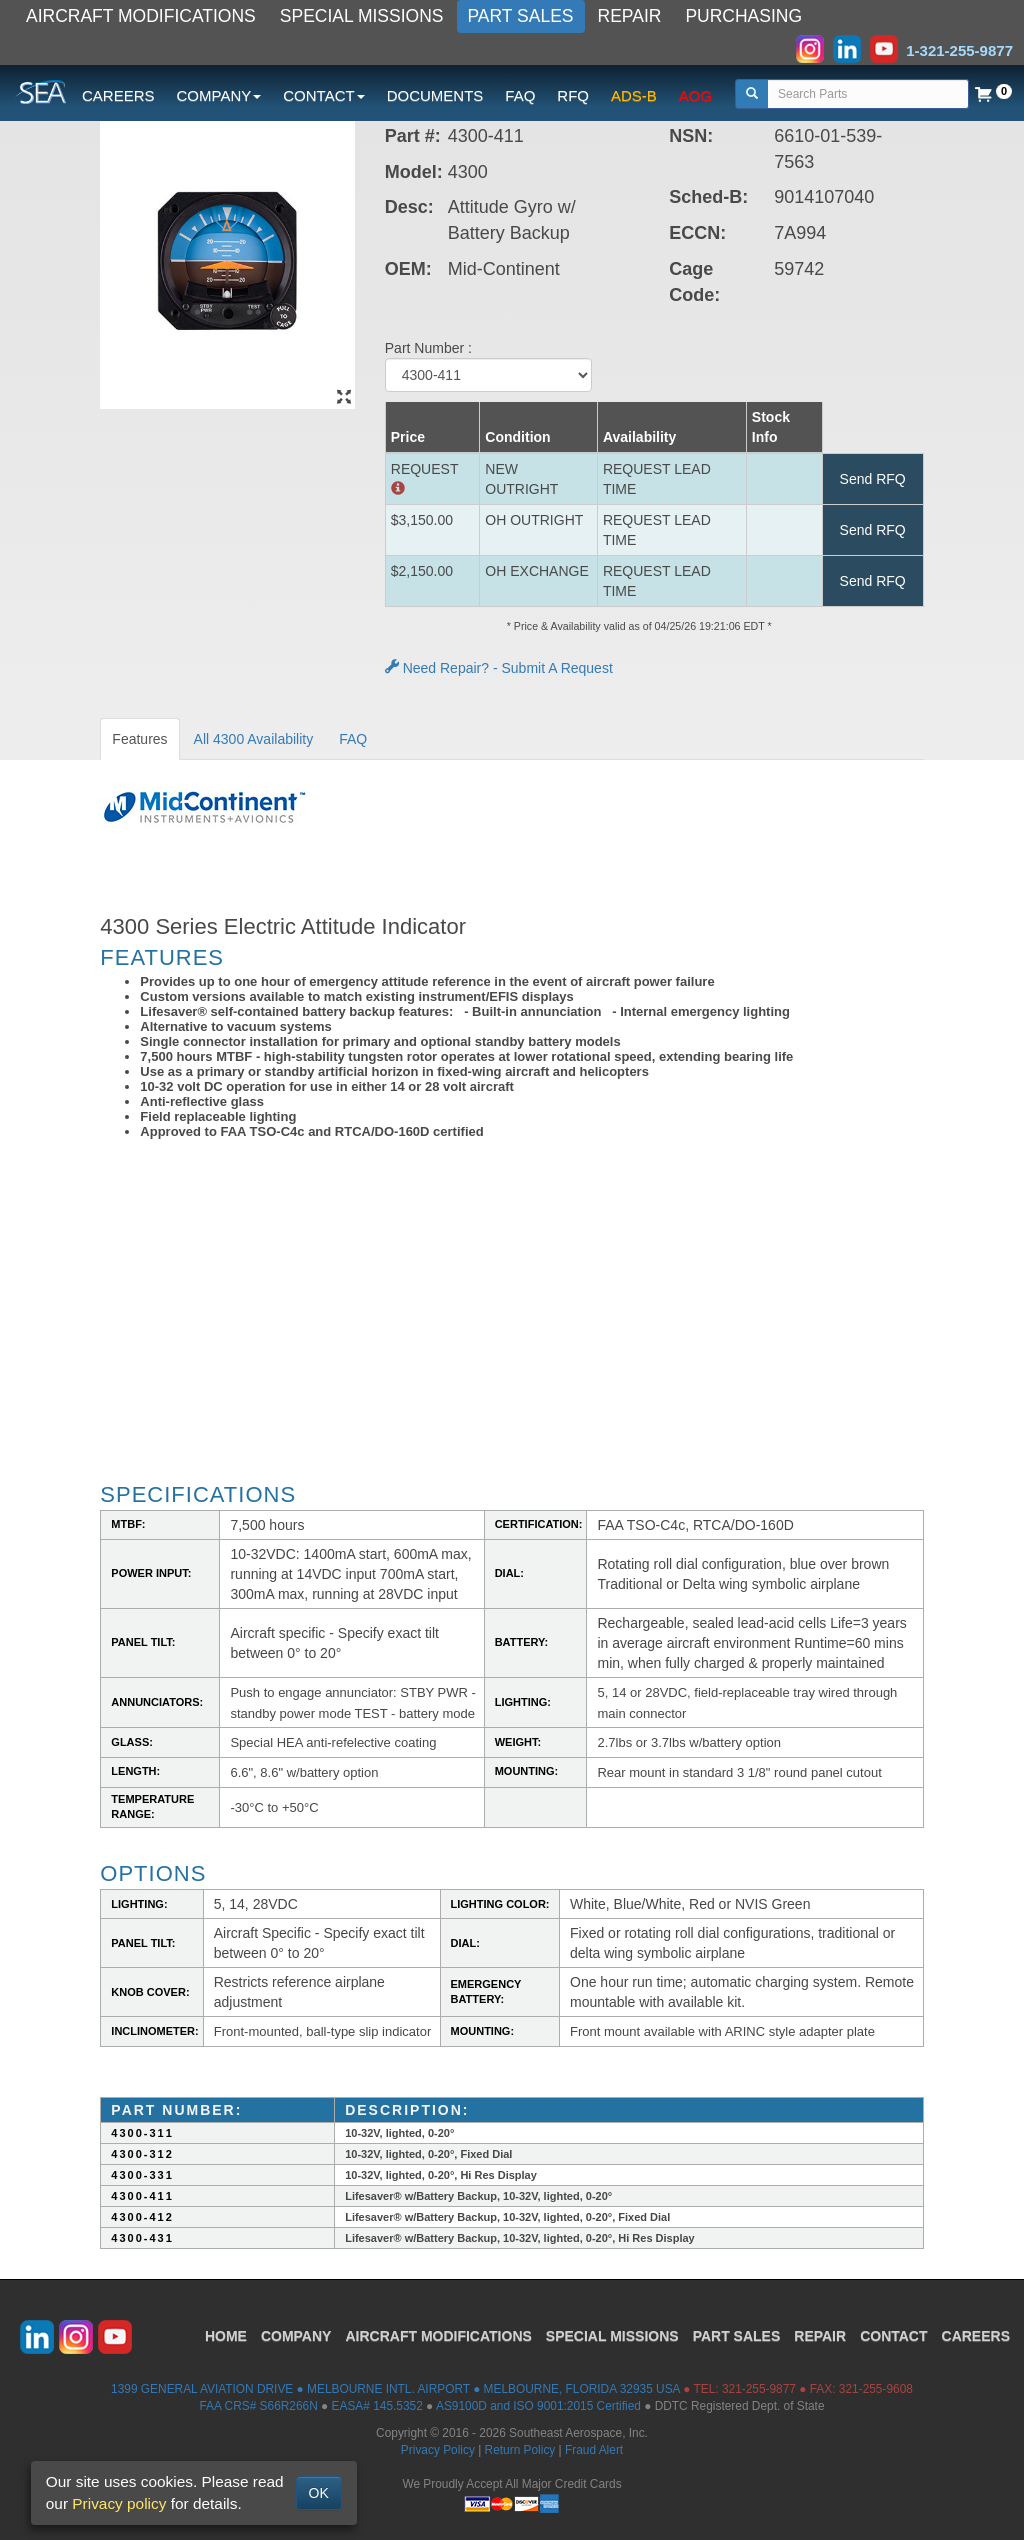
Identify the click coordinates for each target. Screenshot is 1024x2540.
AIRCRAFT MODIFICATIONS (141, 16)
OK (319, 2493)
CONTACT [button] (323, 95)
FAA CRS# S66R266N (258, 2406)
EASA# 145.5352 (377, 2406)
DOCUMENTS (435, 95)
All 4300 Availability (254, 739)
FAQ (520, 95)
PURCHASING (743, 16)
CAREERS (118, 95)
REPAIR (630, 16)
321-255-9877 (759, 2389)
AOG (695, 95)
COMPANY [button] (219, 95)
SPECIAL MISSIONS (362, 16)
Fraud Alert (594, 2450)
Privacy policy (119, 2503)
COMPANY (296, 2336)
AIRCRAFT (438, 2336)
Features (139, 739)
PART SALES (521, 16)
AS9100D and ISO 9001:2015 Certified (538, 2406)
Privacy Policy (438, 2450)
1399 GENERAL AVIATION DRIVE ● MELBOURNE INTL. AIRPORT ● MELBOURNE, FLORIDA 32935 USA (395, 2389)
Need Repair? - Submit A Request (499, 668)
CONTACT (893, 2336)
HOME (226, 2336)
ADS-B (634, 95)
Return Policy (520, 2450)
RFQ (573, 95)
